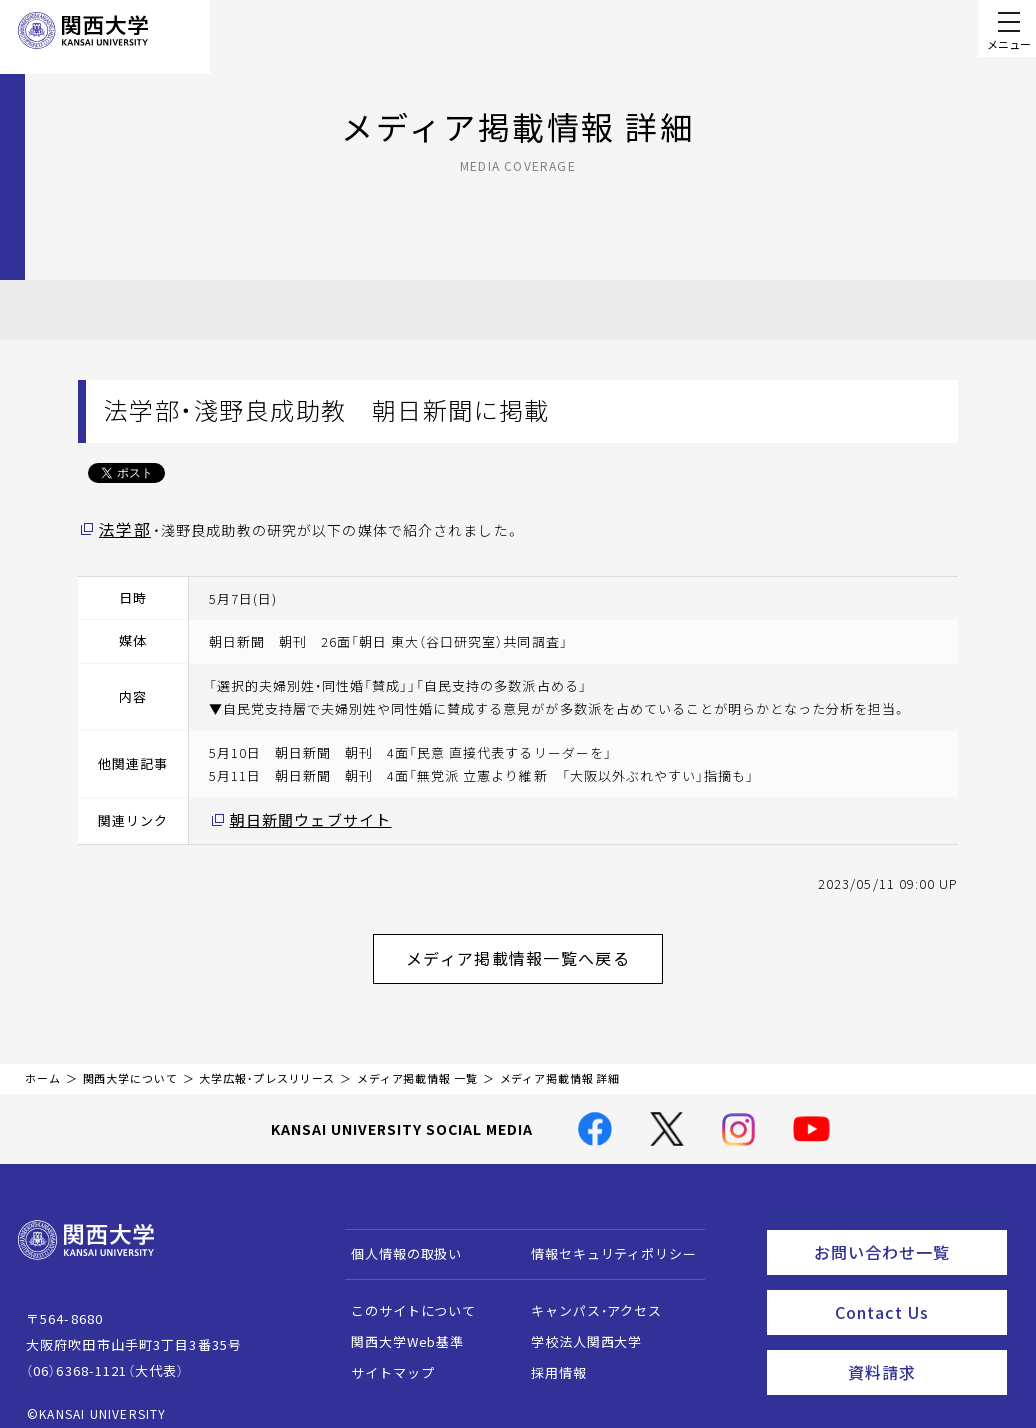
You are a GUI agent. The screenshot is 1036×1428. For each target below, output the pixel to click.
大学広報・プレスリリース (267, 1063)
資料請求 (921, 1344)
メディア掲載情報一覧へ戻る (534, 948)
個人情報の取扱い (397, 1238)
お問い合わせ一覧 (906, 1234)
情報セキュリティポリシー (604, 1238)
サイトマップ (383, 1357)
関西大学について (130, 1063)
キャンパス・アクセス (587, 1295)
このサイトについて (404, 1295)
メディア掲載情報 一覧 (417, 1063)
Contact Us (914, 1289)
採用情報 (549, 1357)
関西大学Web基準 (398, 1326)
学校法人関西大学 (577, 1326)
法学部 (121, 529)
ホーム (43, 1063)
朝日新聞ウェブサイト (300, 817)
